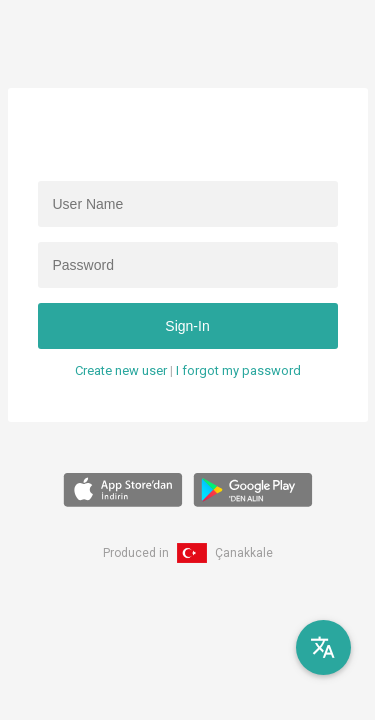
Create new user (121, 370)
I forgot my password (238, 370)
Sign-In (187, 326)
